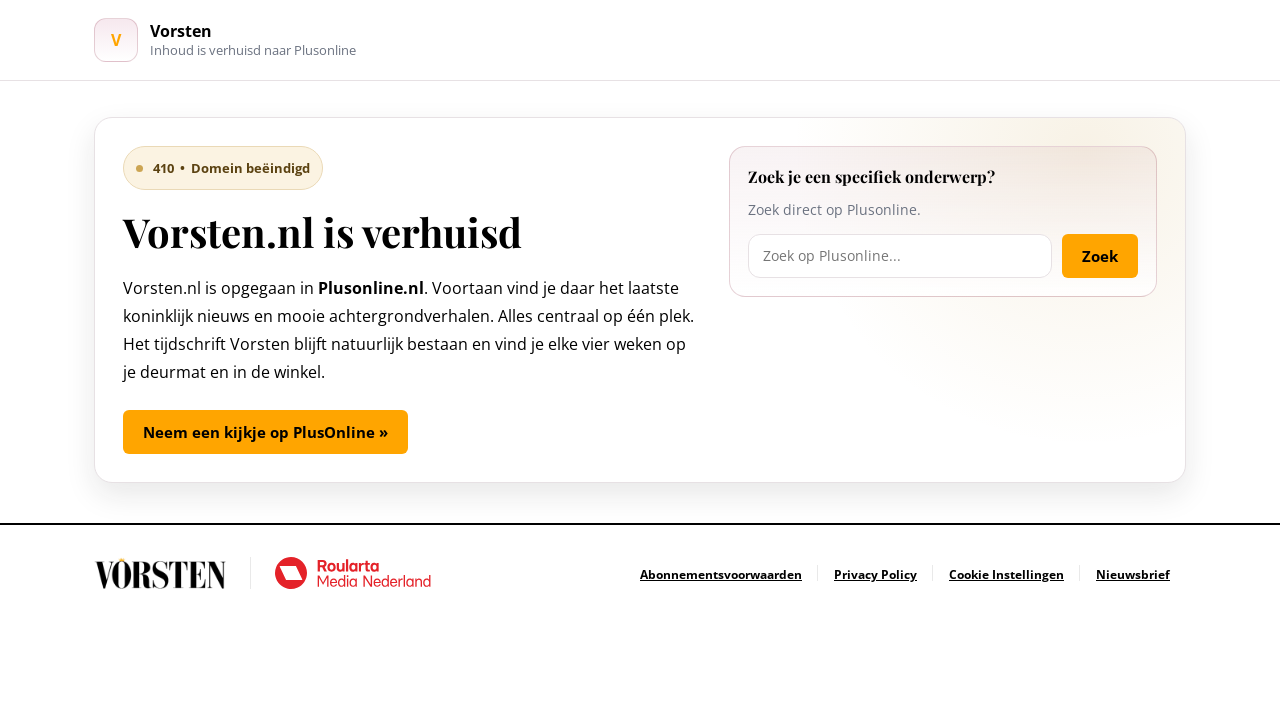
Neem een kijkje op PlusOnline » (265, 432)
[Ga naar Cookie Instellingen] (1006, 574)
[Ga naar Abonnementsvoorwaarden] (721, 574)
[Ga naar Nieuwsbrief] (1133, 574)
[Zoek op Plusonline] (900, 256)
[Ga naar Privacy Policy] (875, 574)
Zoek (1100, 256)
